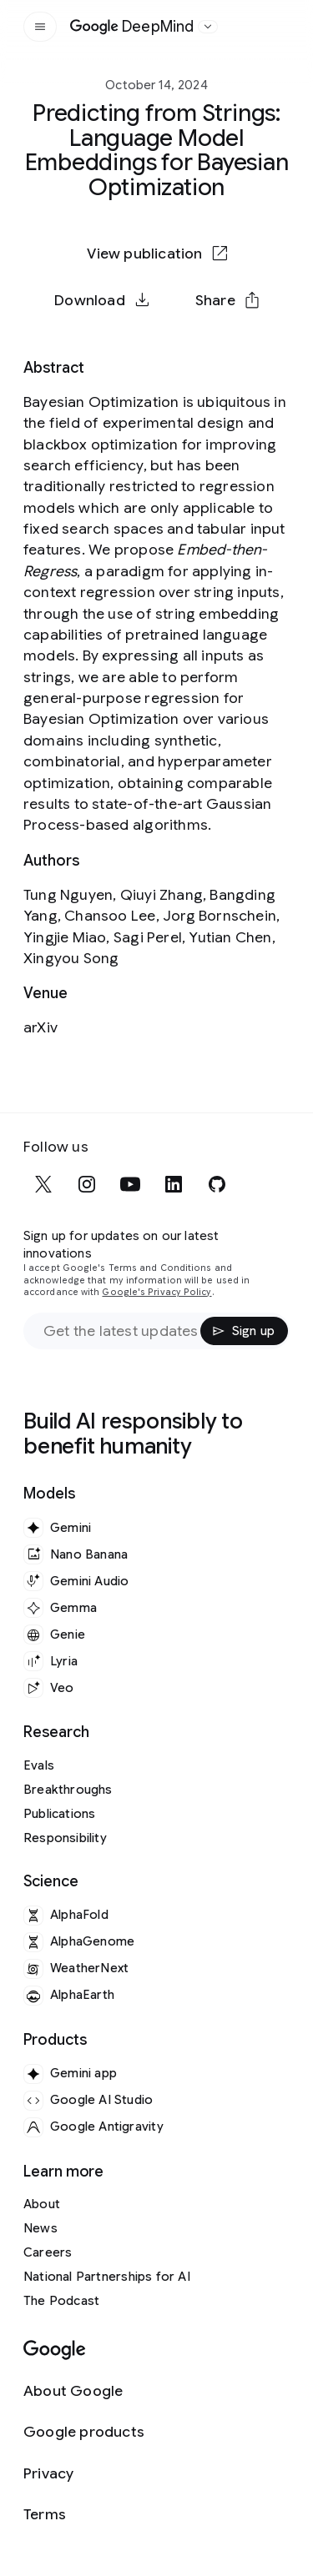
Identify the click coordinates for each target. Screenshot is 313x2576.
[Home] (132, 27)
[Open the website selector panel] (208, 26)
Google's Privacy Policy (156, 1292)
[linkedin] (174, 1184)
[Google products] (83, 2432)
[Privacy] (83, 2473)
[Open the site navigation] (40, 27)
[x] (43, 1184)
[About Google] (83, 2391)
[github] (217, 1184)
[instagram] (87, 1184)
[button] (227, 300)
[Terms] (83, 2514)
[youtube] (130, 1184)
